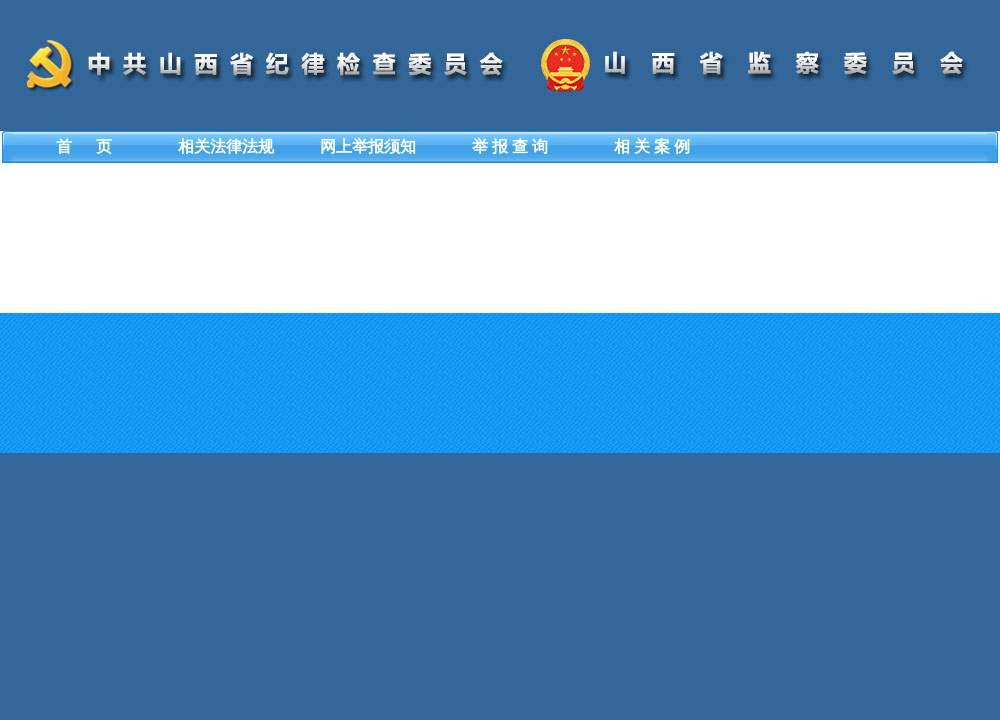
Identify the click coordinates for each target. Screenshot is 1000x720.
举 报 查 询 (510, 146)
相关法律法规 (226, 146)
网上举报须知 (368, 146)
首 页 (84, 146)
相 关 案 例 (652, 146)
